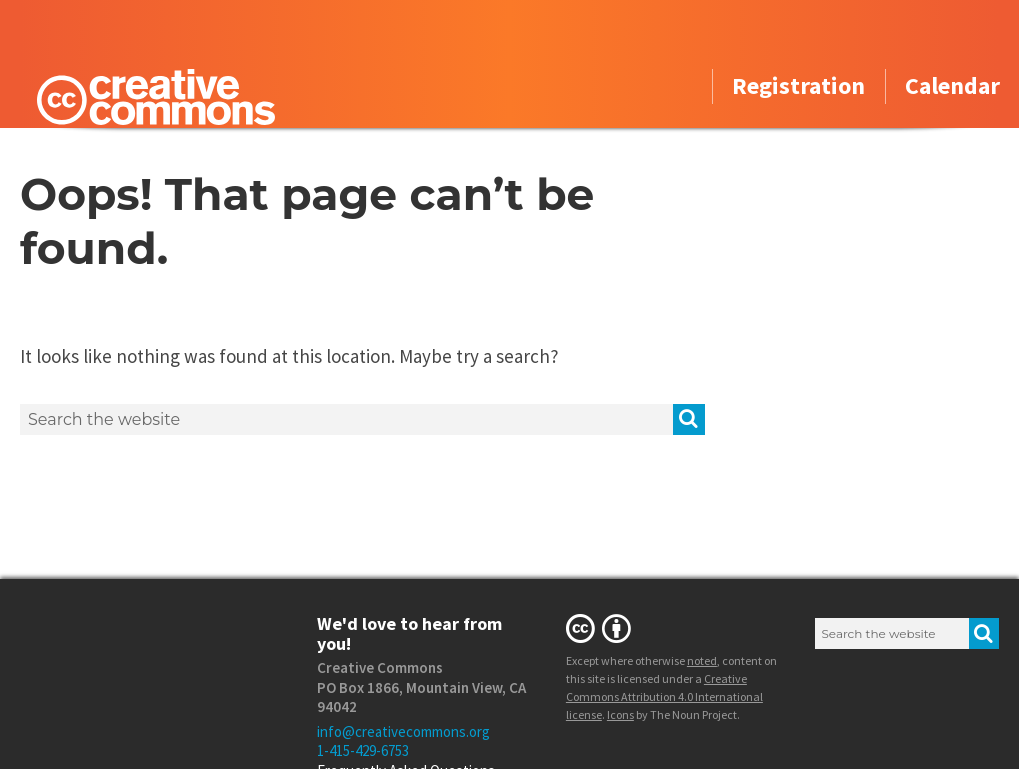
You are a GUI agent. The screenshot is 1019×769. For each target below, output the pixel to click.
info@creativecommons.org (403, 731)
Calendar (952, 87)
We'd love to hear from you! (409, 633)
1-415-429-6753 (363, 750)
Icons (620, 714)
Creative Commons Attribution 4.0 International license (664, 696)
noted (702, 660)
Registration (798, 87)
